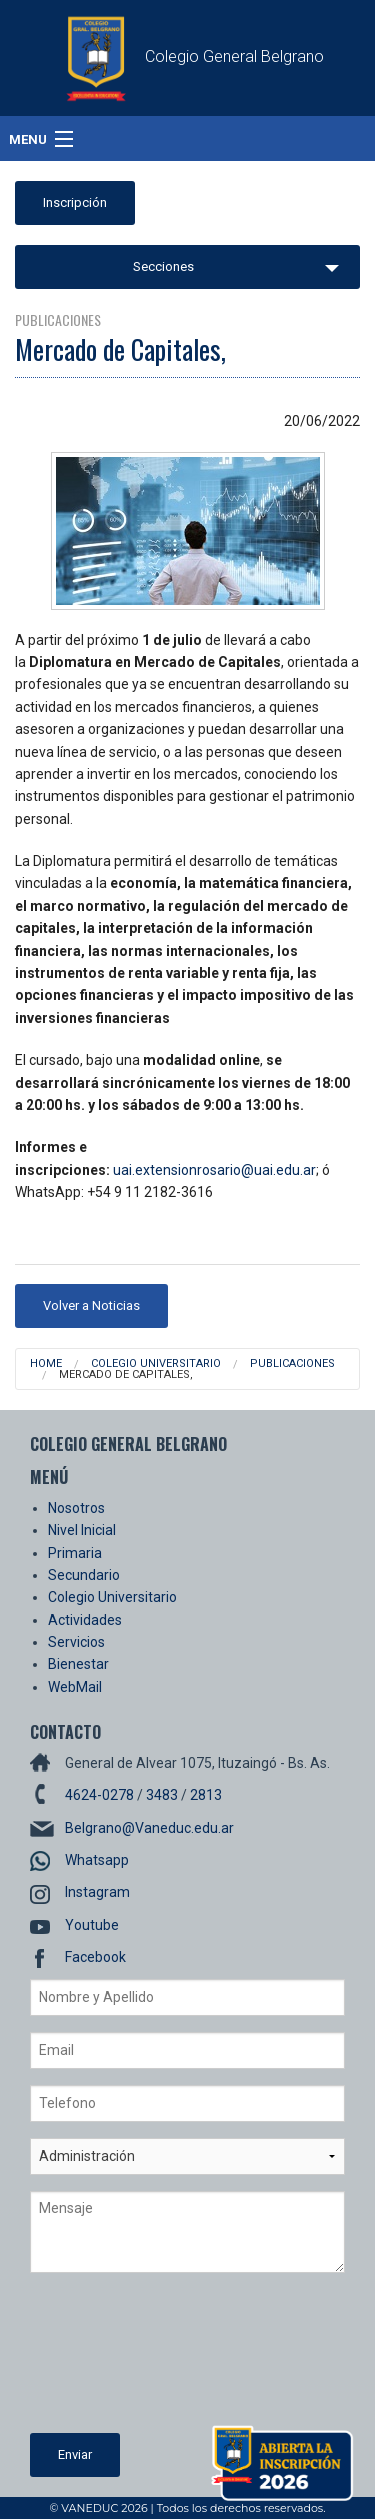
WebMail (75, 1687)
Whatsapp (97, 1860)
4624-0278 (99, 1795)
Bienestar (78, 1664)
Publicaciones (292, 1363)
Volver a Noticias (91, 1305)
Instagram (97, 1892)
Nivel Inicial (82, 1530)
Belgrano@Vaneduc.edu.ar (149, 1828)
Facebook (95, 1957)
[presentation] (112, 2361)
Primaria (75, 1553)
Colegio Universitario (156, 1363)
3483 (162, 1795)
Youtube (92, 1925)
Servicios (76, 1642)
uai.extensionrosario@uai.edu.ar (214, 1170)
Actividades (85, 1620)
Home (46, 1363)
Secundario (84, 1575)
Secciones (163, 266)
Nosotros (76, 1508)
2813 (206, 1795)
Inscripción (75, 202)
